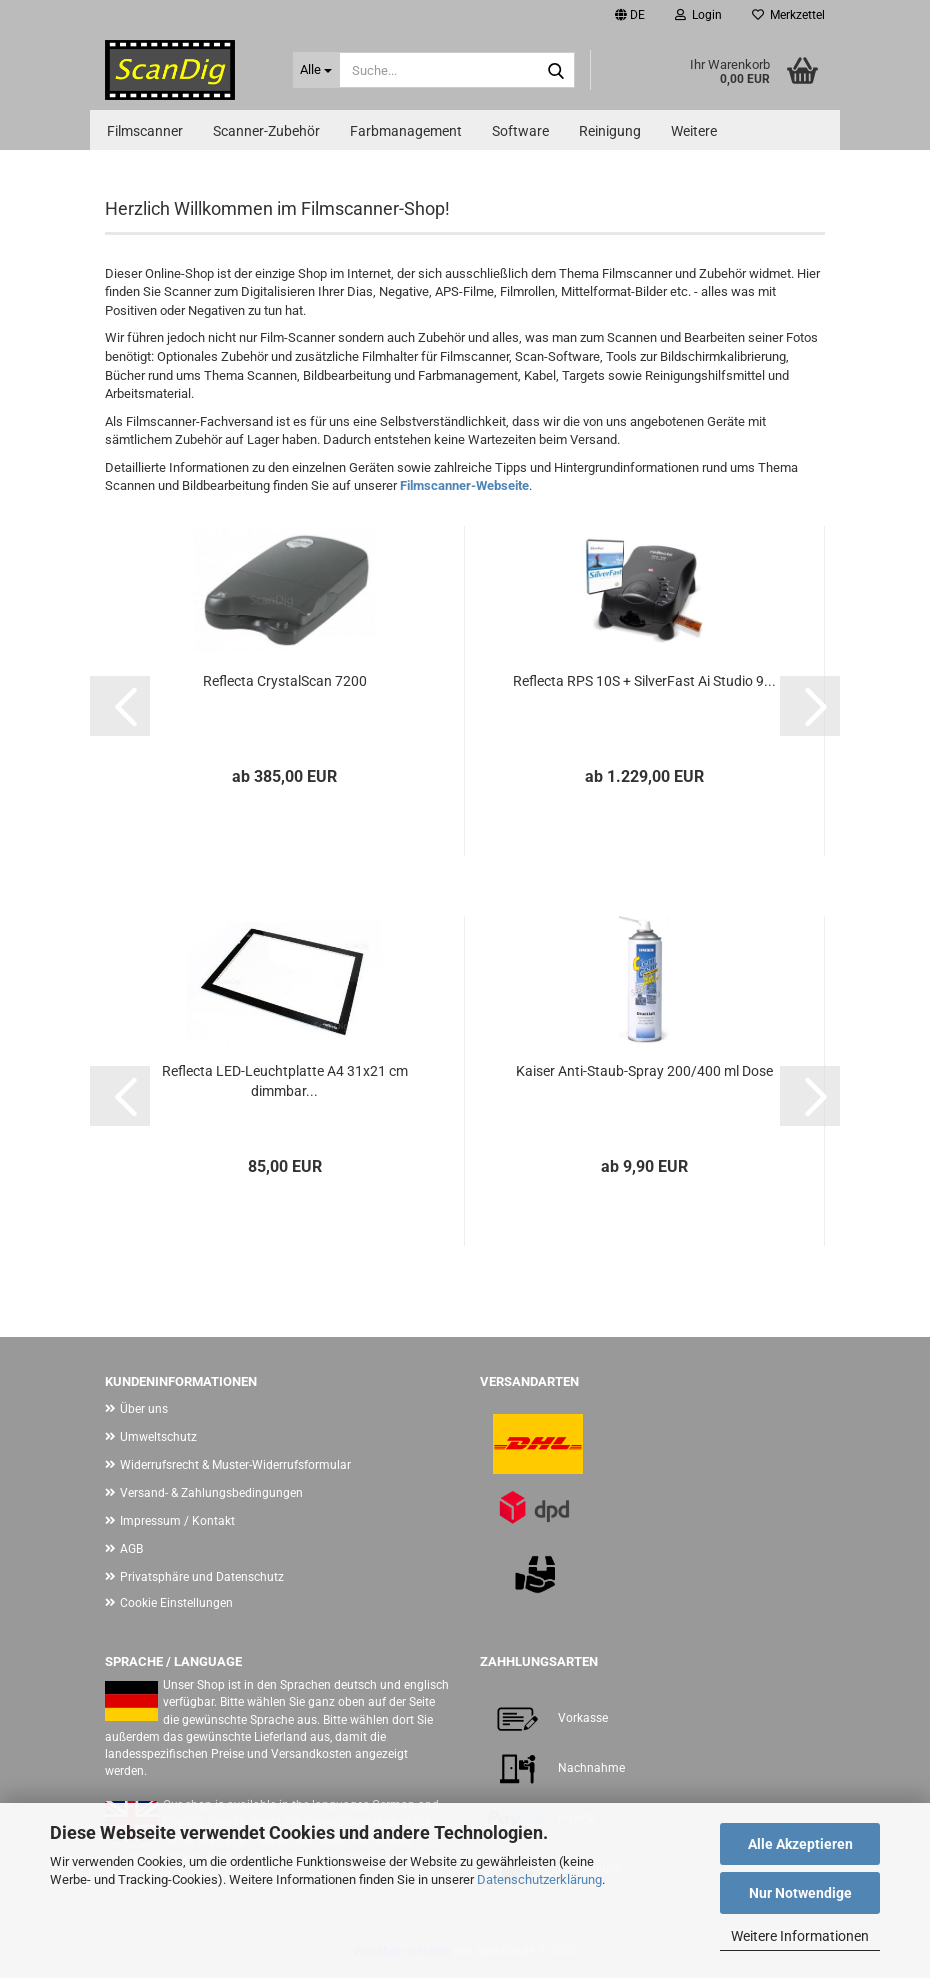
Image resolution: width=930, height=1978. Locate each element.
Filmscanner (145, 131)
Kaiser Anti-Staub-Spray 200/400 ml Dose (644, 1071)
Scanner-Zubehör (266, 131)
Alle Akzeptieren (800, 1844)
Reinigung (610, 131)
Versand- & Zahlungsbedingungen (211, 1493)
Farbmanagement (406, 131)
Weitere (694, 131)
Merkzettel (788, 15)
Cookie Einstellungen (176, 1603)
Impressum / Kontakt (177, 1521)
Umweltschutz (158, 1437)
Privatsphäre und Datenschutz (202, 1577)
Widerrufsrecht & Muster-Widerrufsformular (235, 1465)
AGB (131, 1549)
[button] (630, 15)
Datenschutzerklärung (539, 1879)
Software (520, 131)
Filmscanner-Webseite (464, 485)
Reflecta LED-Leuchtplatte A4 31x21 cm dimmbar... (285, 1081)
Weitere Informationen (800, 1936)
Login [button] (698, 15)
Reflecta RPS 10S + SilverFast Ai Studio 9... (644, 681)
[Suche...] (317, 70)
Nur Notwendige (800, 1893)
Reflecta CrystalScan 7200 (285, 681)
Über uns (144, 1409)
